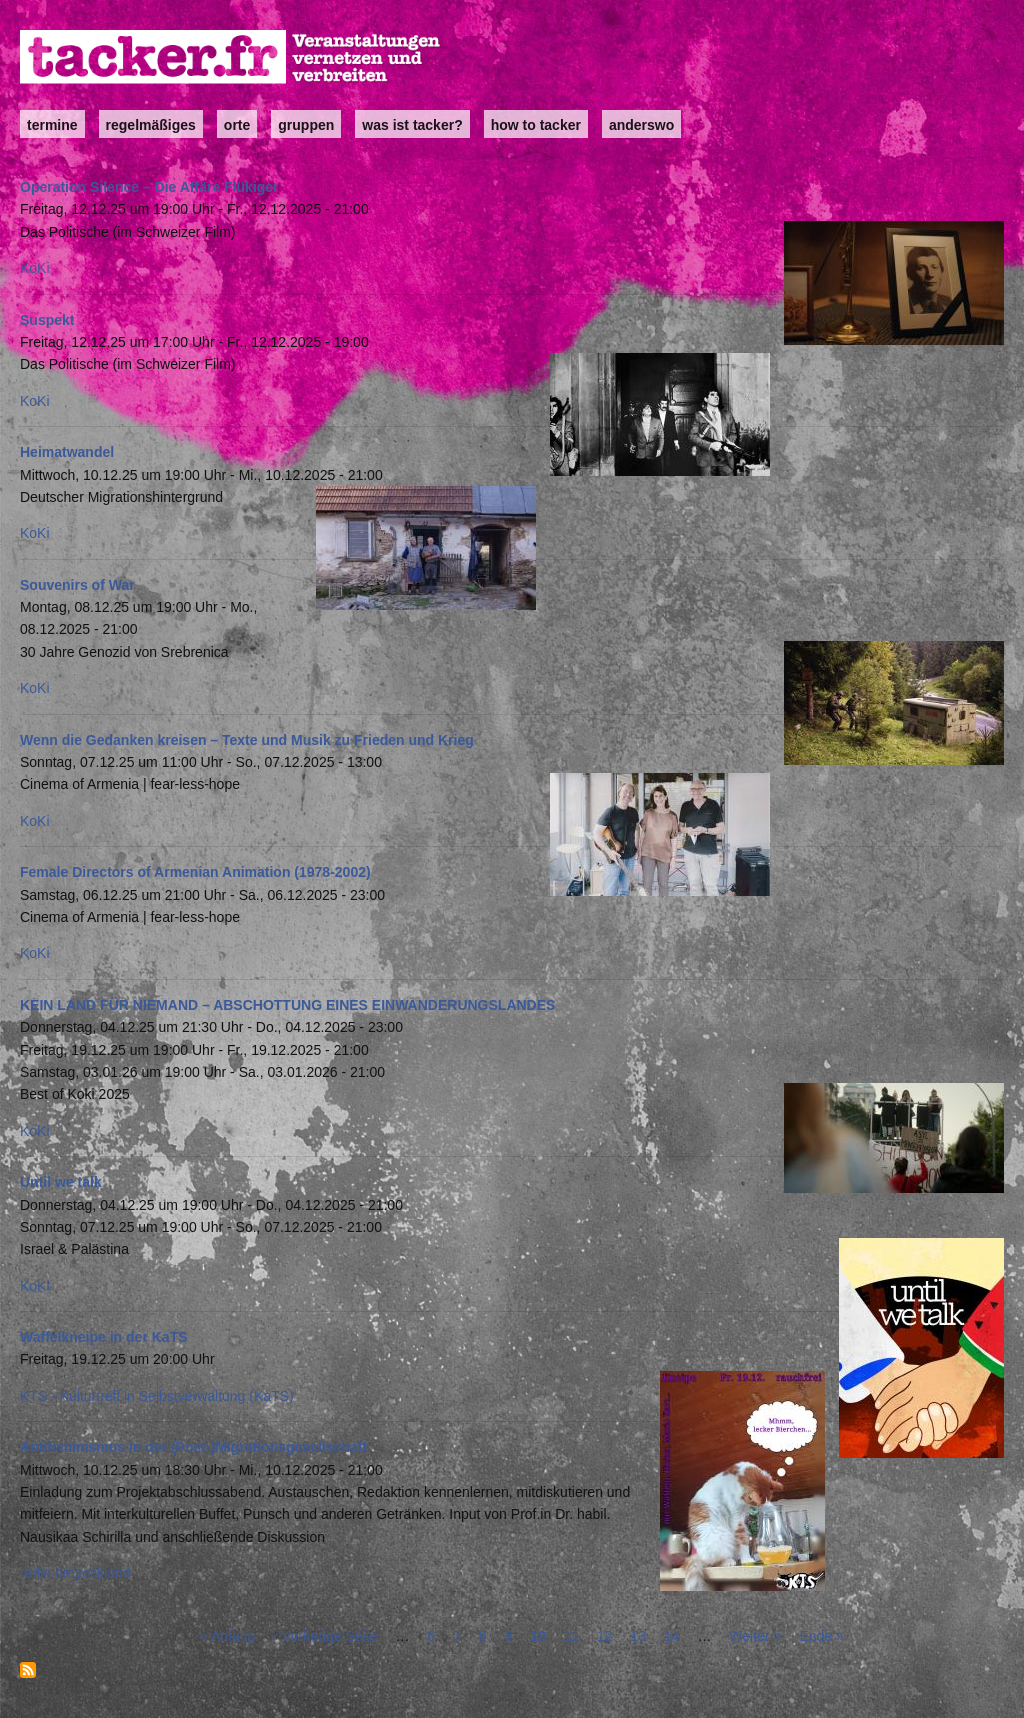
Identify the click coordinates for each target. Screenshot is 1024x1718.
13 (639, 1636)
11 (572, 1636)
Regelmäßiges (151, 125)
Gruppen (306, 125)
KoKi (35, 268)
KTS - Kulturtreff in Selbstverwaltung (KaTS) (157, 1396)
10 (538, 1636)
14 (672, 1636)
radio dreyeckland (75, 1573)
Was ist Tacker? (412, 125)
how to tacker (536, 125)
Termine (52, 125)
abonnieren (28, 1670)
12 (605, 1636)
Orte (237, 125)
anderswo (641, 125)
